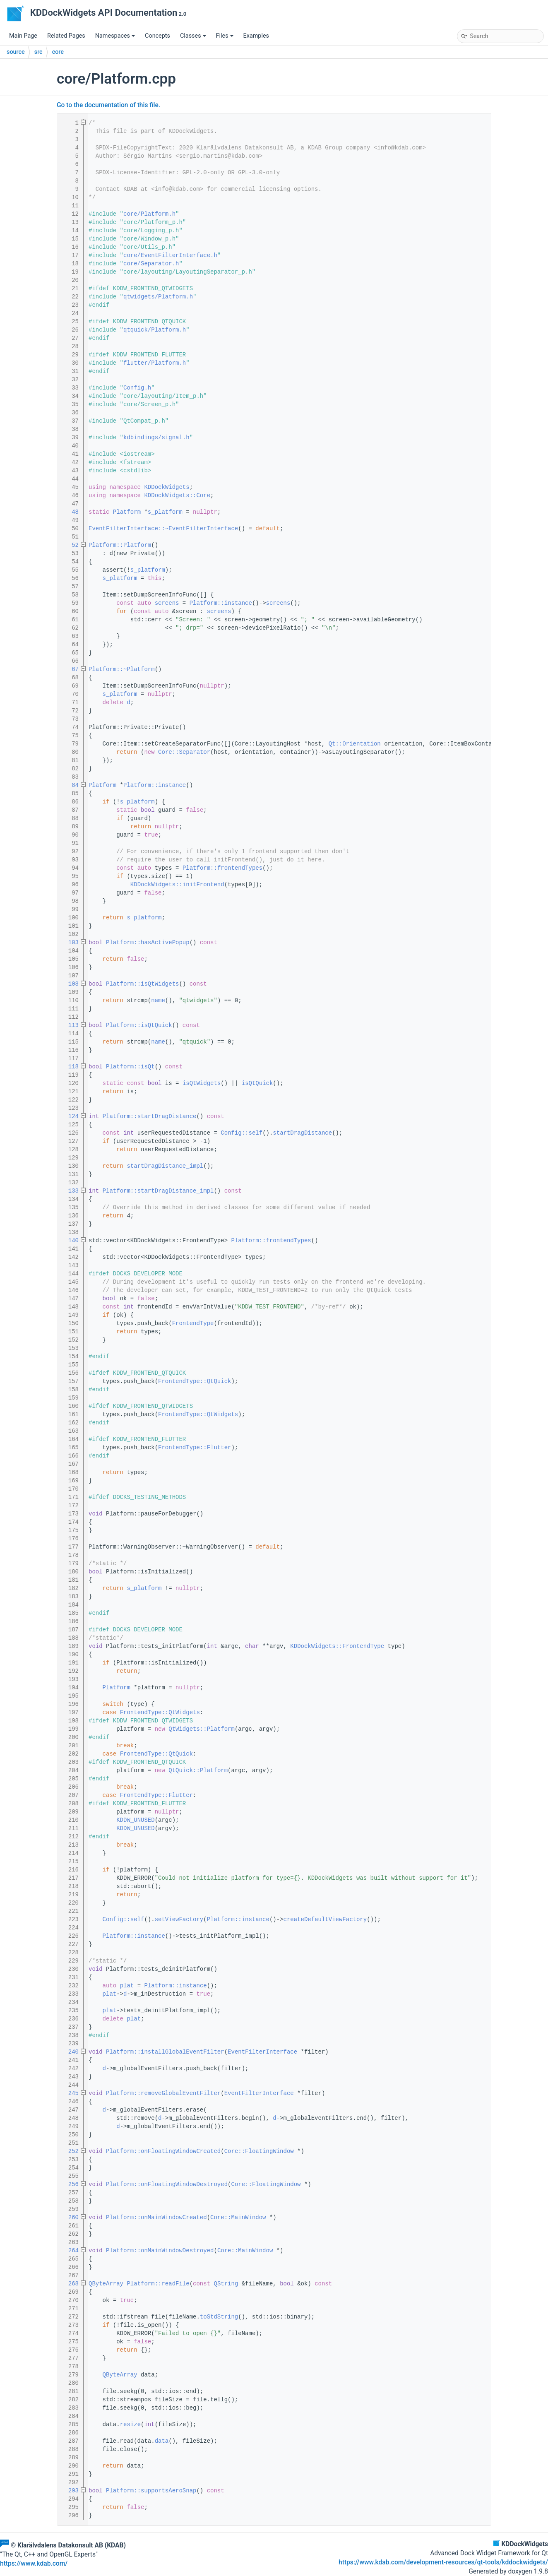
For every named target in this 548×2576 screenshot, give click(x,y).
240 (70, 2052)
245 (70, 2093)
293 (70, 2490)
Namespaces (115, 35)
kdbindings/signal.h (156, 437)
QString (226, 2283)
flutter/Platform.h (154, 363)
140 (70, 1240)
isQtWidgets (202, 1083)
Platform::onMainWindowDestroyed (160, 2250)
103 (70, 942)
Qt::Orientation (355, 744)
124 (70, 1116)
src (38, 51)
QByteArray (106, 2283)
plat (127, 1985)
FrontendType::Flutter (194, 1447)
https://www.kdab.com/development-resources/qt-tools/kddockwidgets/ (443, 2562)
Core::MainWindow (238, 2217)
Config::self (241, 1133)
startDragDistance (302, 1133)
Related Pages (66, 35)
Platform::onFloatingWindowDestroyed (167, 2184)
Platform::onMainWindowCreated (156, 2217)
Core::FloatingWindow (259, 2151)
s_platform (165, 512)
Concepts (157, 35)
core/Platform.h (149, 214)
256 (70, 2184)
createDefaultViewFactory (325, 1919)
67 (70, 669)
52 (70, 545)
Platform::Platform (120, 545)
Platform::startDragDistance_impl (158, 1191)
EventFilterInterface (262, 2052)
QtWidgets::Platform (201, 1729)
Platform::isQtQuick (139, 1025)
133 (70, 1191)
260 (70, 2217)
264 (70, 2250)
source (16, 51)
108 (70, 984)
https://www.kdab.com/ (33, 2563)
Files (224, 35)
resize (130, 2424)
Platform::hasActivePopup (148, 942)
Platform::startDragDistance (150, 1116)
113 (70, 1025)
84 (70, 785)
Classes (193, 35)
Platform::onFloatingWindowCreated (163, 2151)
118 (70, 1066)
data (162, 2441)
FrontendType (193, 1323)
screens (167, 603)
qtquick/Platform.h (154, 330)
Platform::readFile (158, 2283)
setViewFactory (179, 1919)
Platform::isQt (130, 1066)
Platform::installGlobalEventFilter (165, 2052)
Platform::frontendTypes (222, 868)
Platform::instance (221, 603)
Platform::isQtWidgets (142, 984)
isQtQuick (257, 1083)
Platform (127, 512)
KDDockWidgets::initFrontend (177, 884)
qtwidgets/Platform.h (158, 296)
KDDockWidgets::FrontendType (337, 1646)
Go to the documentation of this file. (108, 105)
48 (70, 512)
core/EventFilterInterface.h (170, 255)
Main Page (23, 35)
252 (70, 2151)
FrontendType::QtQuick (194, 1381)
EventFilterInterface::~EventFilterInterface (163, 528)
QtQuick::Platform (198, 1770)
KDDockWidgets (166, 487)
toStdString (219, 2317)
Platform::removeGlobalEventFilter (163, 2093)
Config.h (137, 388)
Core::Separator (184, 752)
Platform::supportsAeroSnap (151, 2490)
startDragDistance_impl (165, 1166)
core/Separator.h (151, 263)
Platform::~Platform (122, 669)
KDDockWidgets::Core (177, 495)
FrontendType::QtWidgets (198, 1414)
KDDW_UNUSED (135, 1820)
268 (70, 2283)
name (158, 1000)
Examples (256, 35)
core (58, 51)
